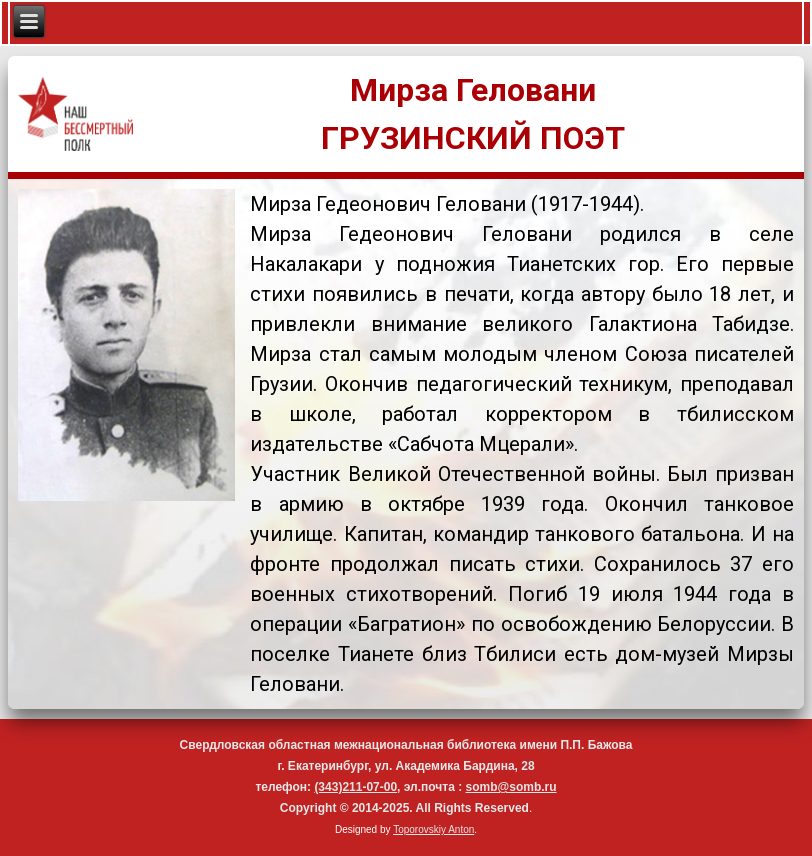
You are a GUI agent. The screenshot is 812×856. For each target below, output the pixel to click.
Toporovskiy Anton (433, 829)
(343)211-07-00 (355, 787)
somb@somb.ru (511, 787)
